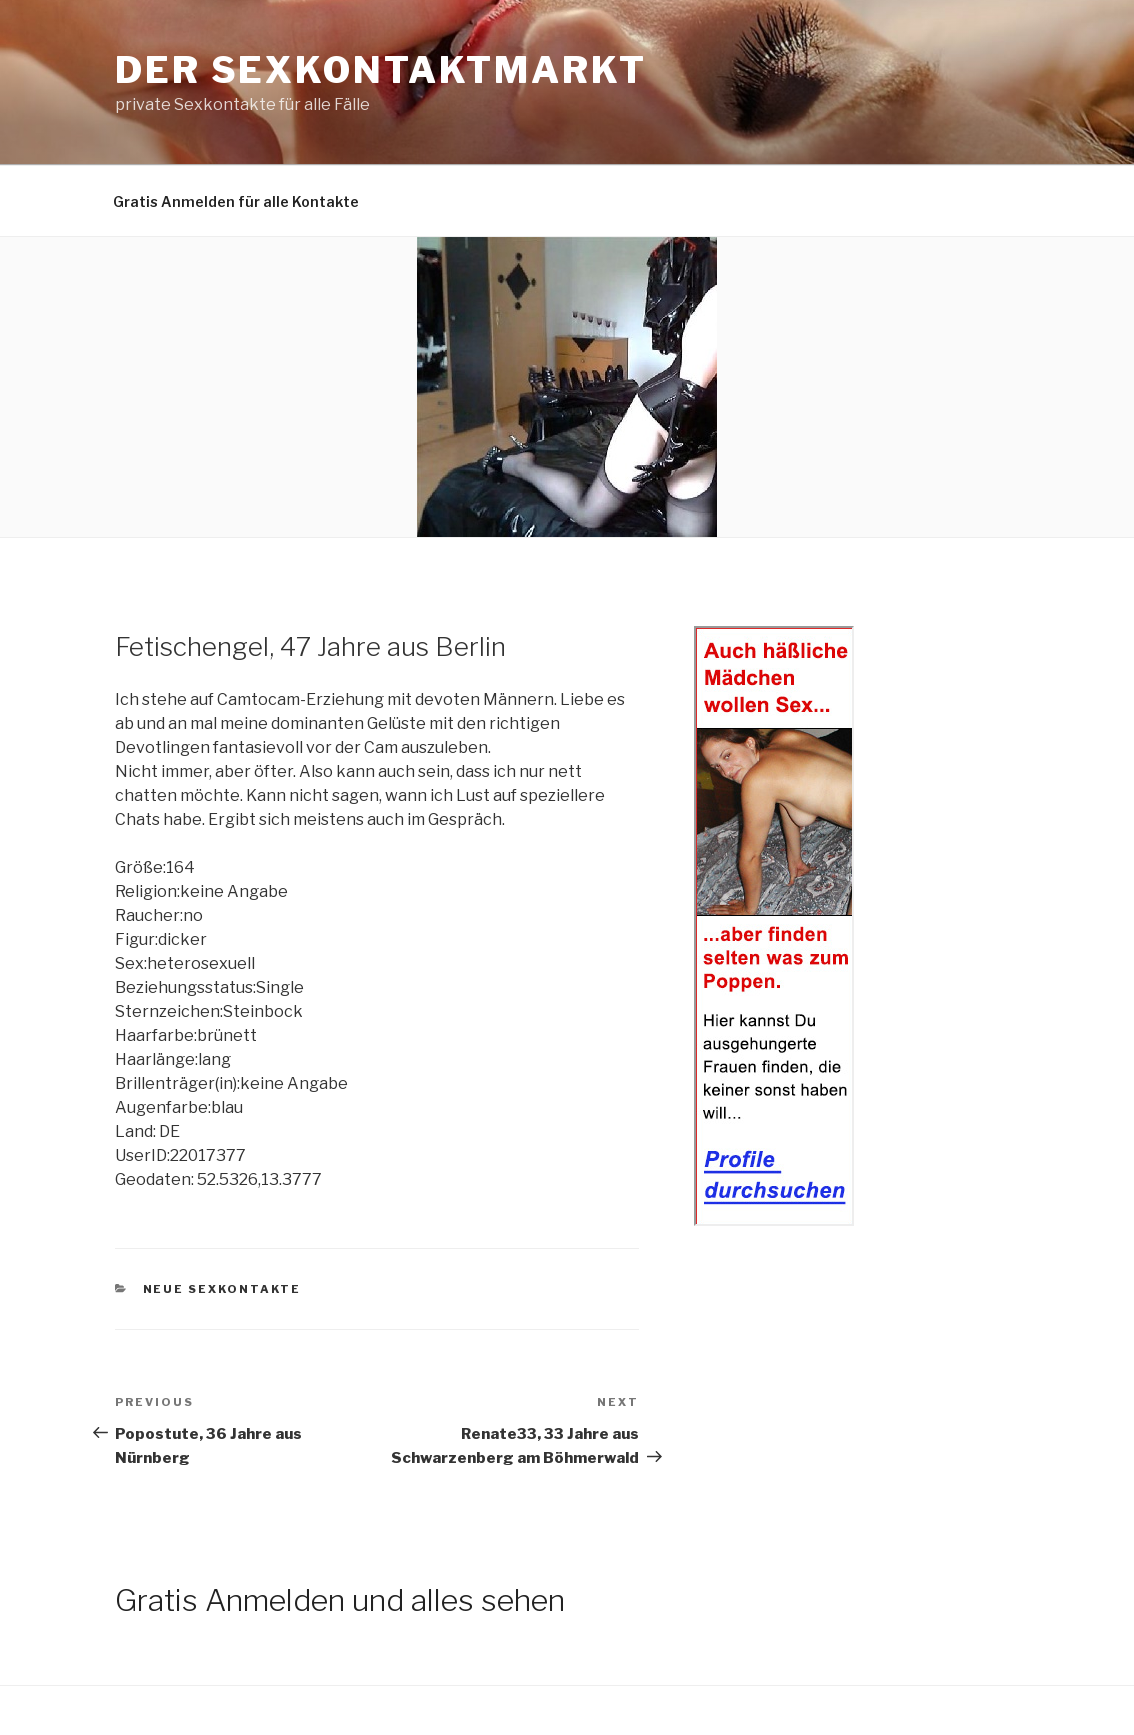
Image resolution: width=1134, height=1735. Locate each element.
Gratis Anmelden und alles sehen (340, 1600)
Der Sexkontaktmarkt (381, 70)
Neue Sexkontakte (222, 1289)
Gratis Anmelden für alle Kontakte (236, 201)
